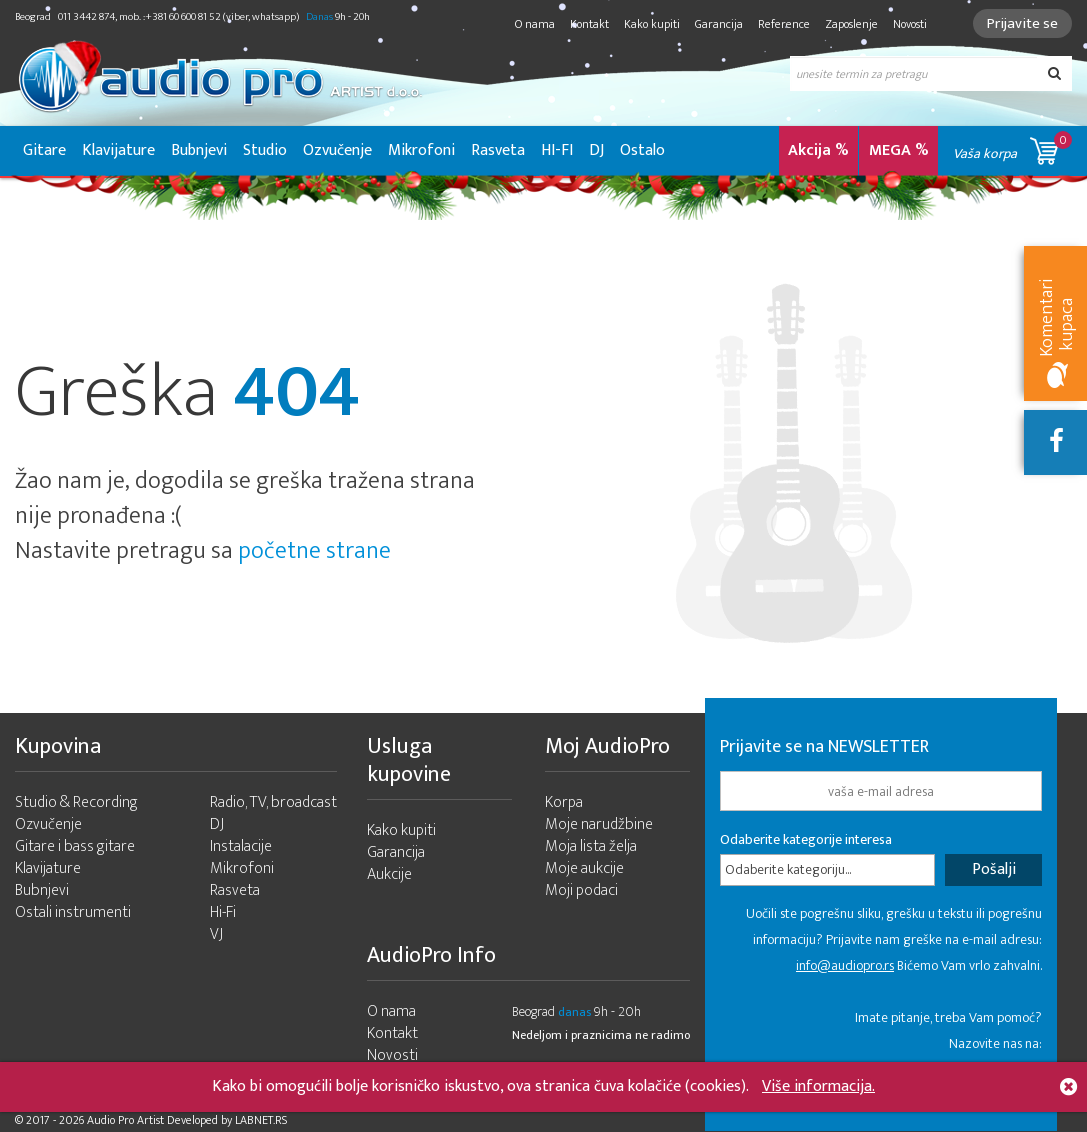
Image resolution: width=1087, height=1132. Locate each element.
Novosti (910, 24)
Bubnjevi (199, 150)
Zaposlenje (851, 24)
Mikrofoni (421, 150)
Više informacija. (818, 1086)
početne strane (314, 551)
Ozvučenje (337, 150)
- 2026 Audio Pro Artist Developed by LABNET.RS (170, 1120)
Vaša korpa (1012, 147)
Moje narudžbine (599, 824)
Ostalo (642, 150)
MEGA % (899, 150)
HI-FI (557, 150)
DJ (596, 150)
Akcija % (818, 150)
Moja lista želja (591, 846)
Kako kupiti (652, 24)
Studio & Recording (76, 802)
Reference (784, 24)
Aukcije (389, 874)
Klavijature (118, 150)
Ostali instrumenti (73, 912)
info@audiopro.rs (845, 965)
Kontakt (589, 24)
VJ (216, 934)
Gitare (44, 150)
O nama (535, 24)
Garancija (719, 24)
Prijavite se (1022, 23)
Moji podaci (581, 890)
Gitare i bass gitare (75, 846)
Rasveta (498, 150)
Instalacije (241, 846)
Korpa (564, 802)
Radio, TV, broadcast (273, 802)
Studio (265, 150)
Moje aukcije (584, 868)
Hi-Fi (223, 912)
